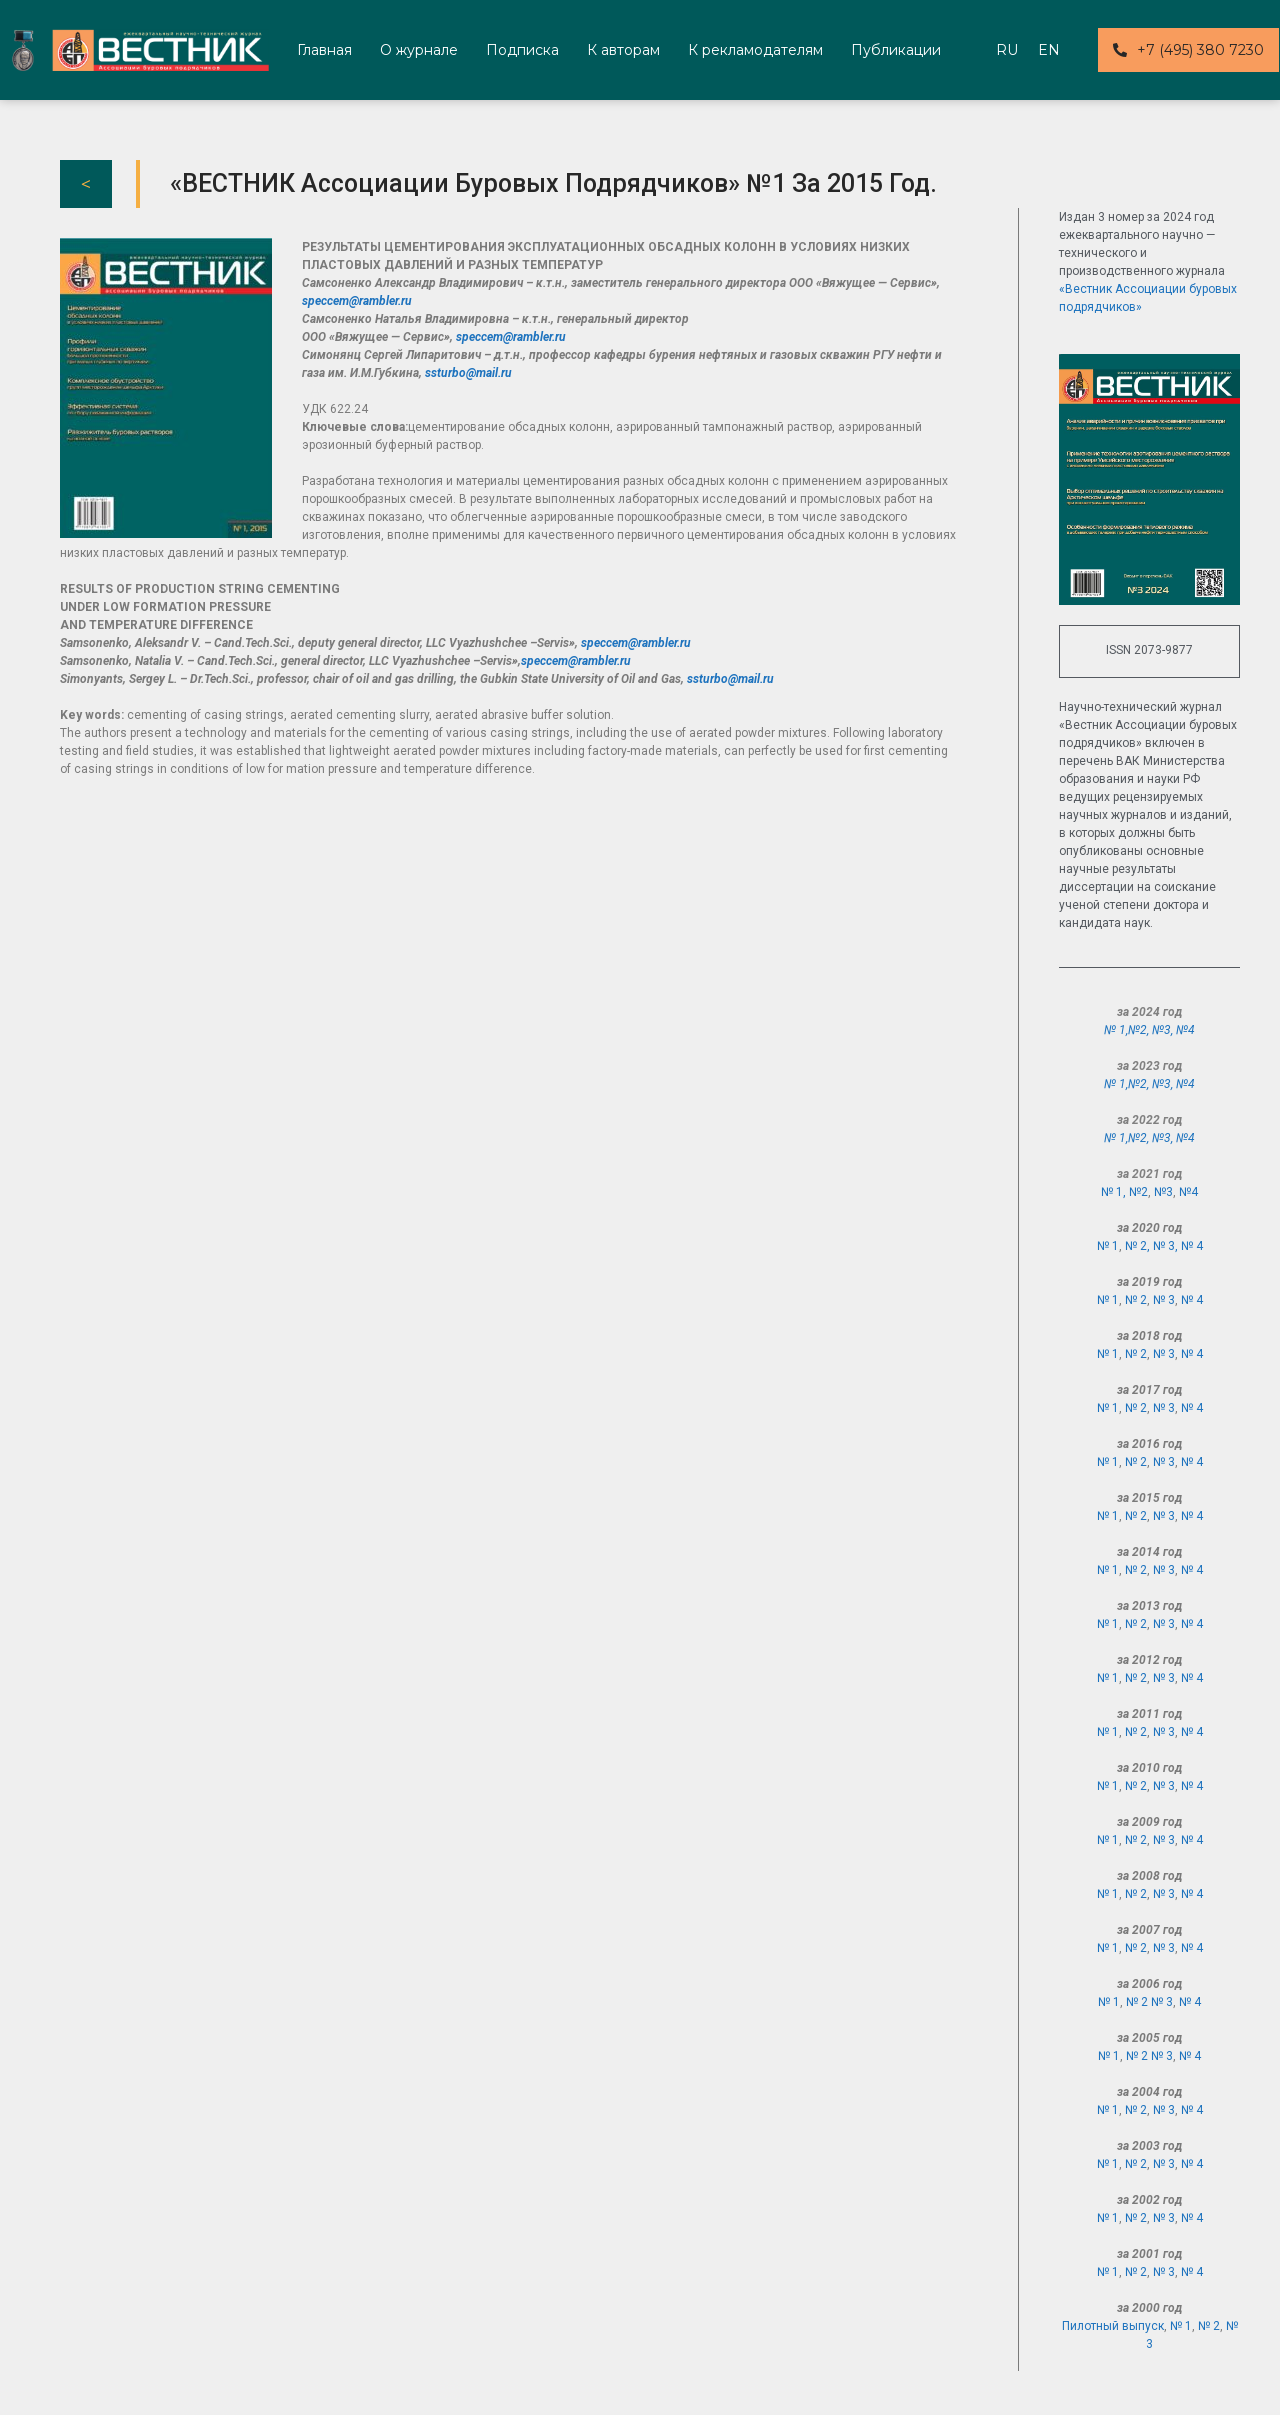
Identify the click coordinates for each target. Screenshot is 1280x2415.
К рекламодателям (755, 50)
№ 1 (1108, 1246)
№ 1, (1116, 1030)
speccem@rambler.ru (357, 301)
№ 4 (1192, 1246)
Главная (324, 50)
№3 (1161, 1030)
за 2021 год (1149, 1174)
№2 (1137, 1030)
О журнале (419, 50)
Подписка (522, 50)
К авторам (623, 50)
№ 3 (1164, 1300)
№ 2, (1139, 1246)
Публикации (896, 50)
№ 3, (1167, 1246)
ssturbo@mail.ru (468, 373)
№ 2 (1136, 1300)
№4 (1185, 1030)
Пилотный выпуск (1113, 2326)
